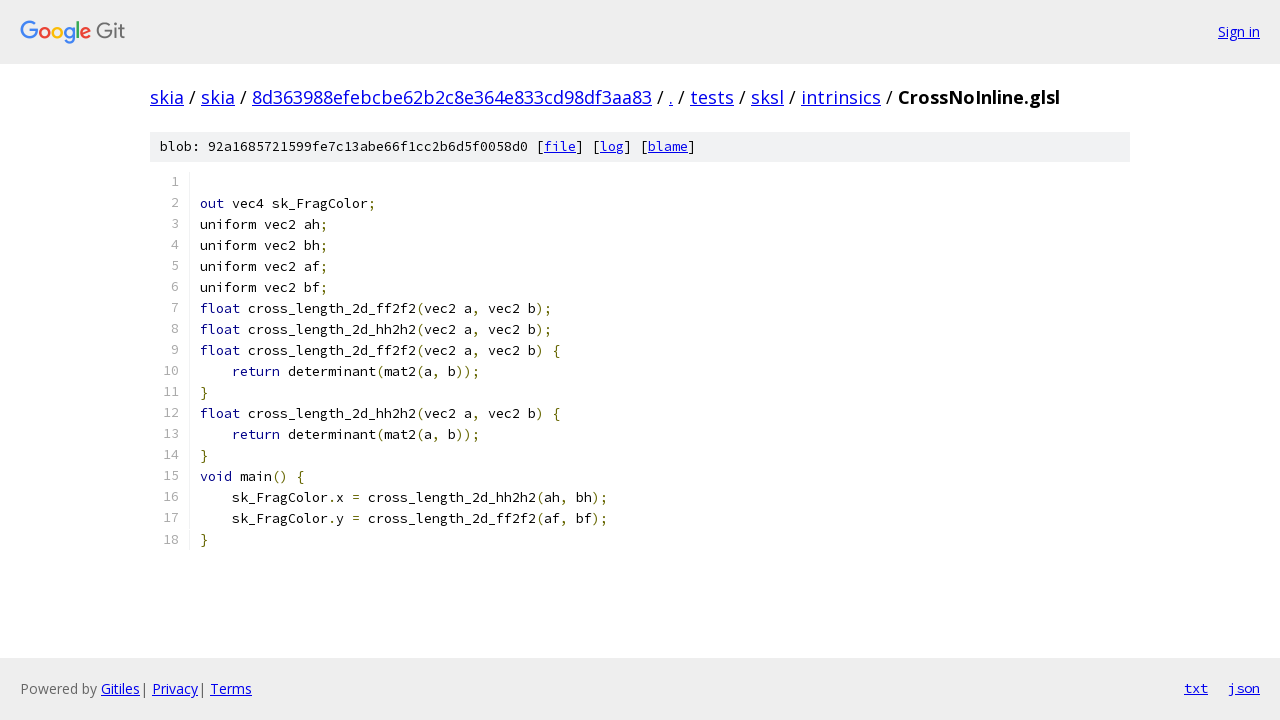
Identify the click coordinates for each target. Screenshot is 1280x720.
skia (167, 97)
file (560, 146)
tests (712, 97)
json (1244, 688)
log (612, 146)
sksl (767, 97)
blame (668, 146)
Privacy (175, 688)
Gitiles (120, 688)
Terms (231, 688)
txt (1196, 688)
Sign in (1239, 31)
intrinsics (841, 97)
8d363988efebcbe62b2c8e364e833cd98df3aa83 (452, 97)
